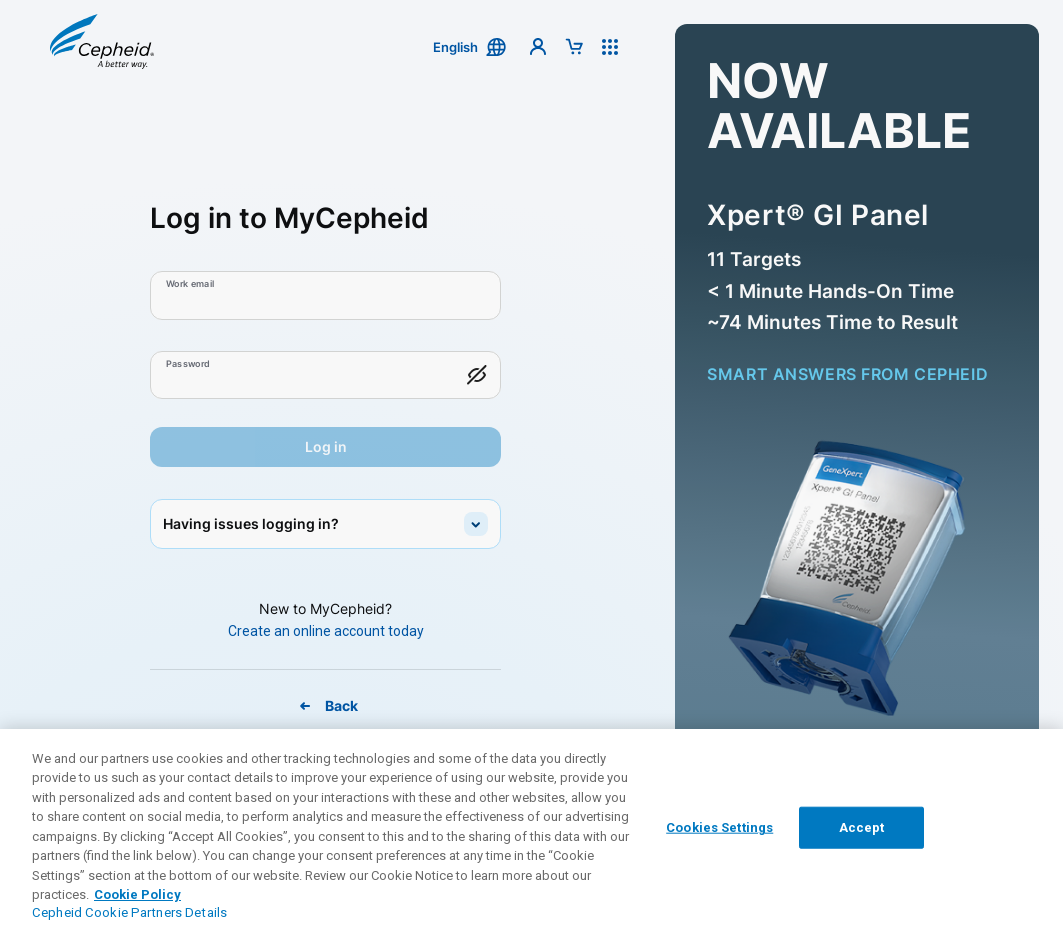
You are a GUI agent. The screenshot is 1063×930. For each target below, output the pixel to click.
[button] (102, 46)
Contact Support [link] (485, 842)
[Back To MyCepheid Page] (325, 706)
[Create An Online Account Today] (326, 631)
